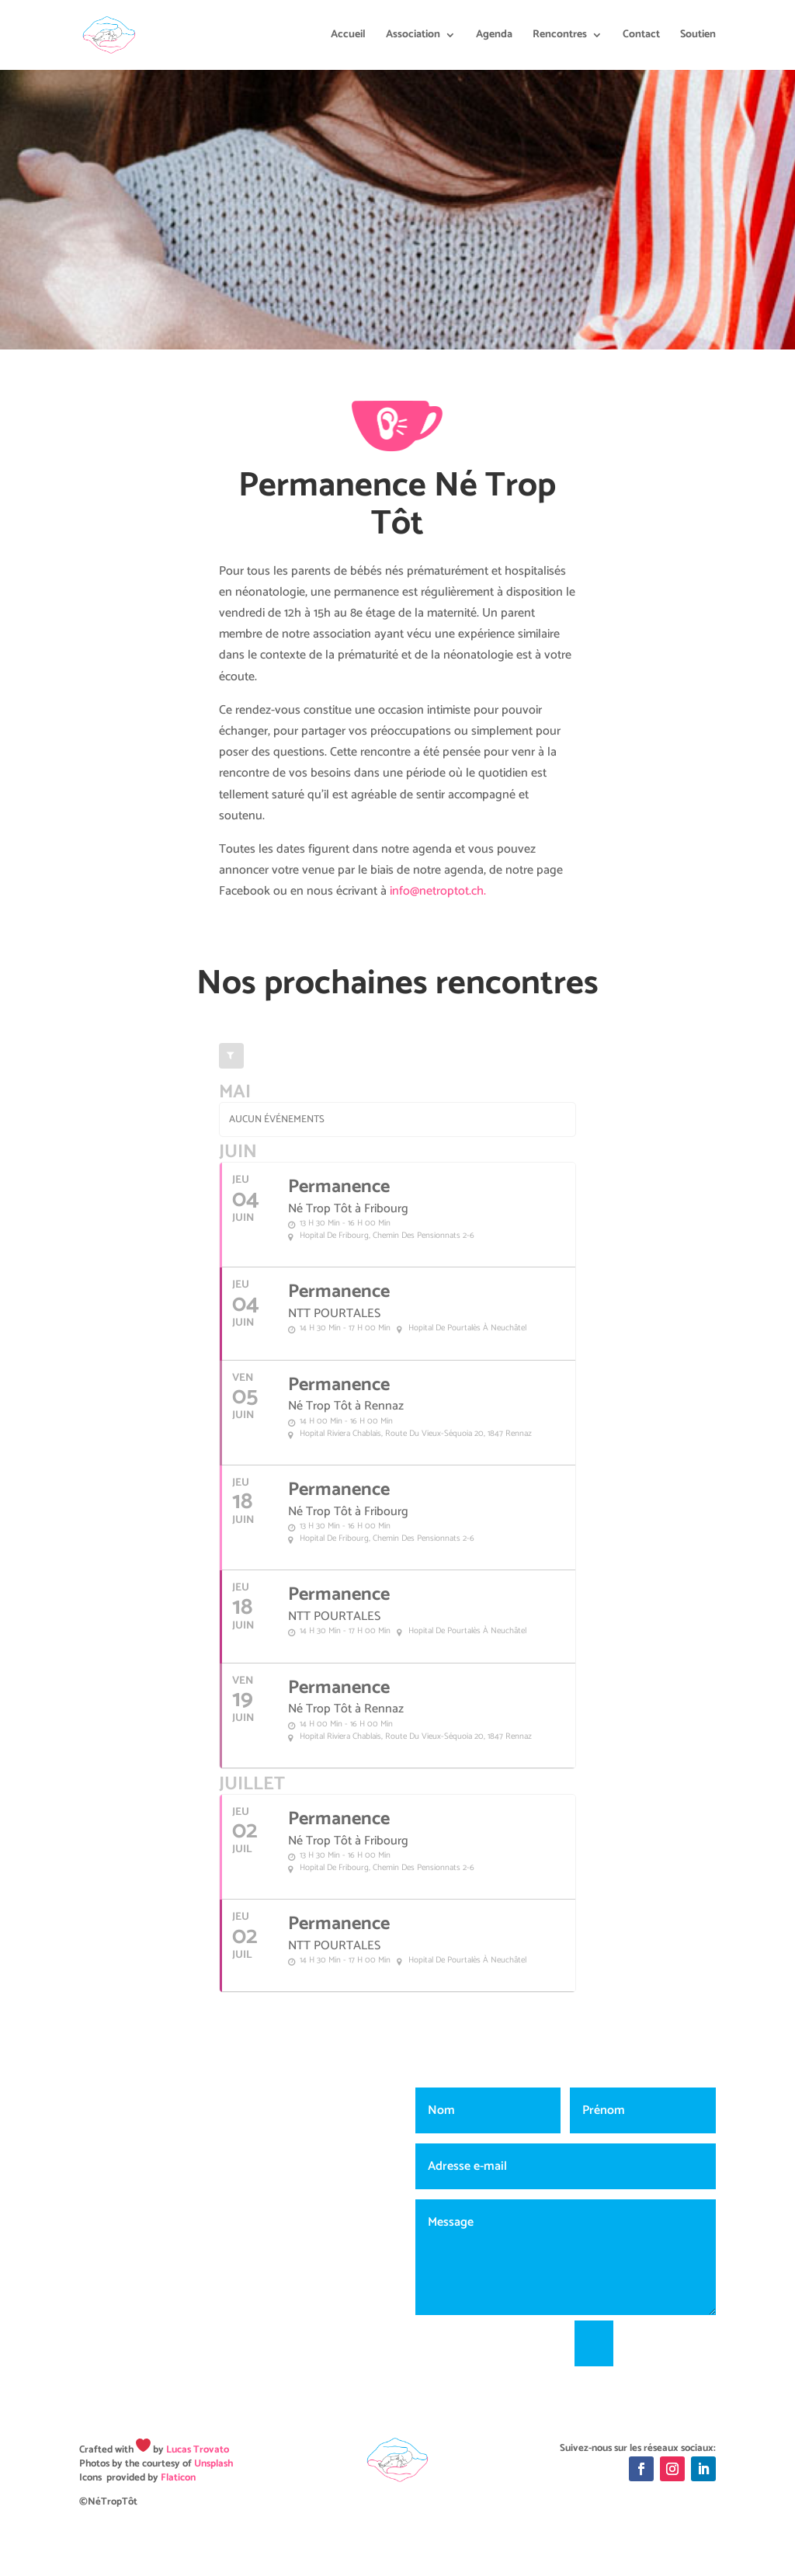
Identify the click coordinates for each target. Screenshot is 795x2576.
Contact (641, 36)
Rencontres (560, 36)
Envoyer (671, 2343)
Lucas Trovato (197, 2450)
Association (413, 36)
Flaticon (178, 2478)
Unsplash (213, 2464)
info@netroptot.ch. (438, 891)
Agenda (494, 36)
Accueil (348, 36)
